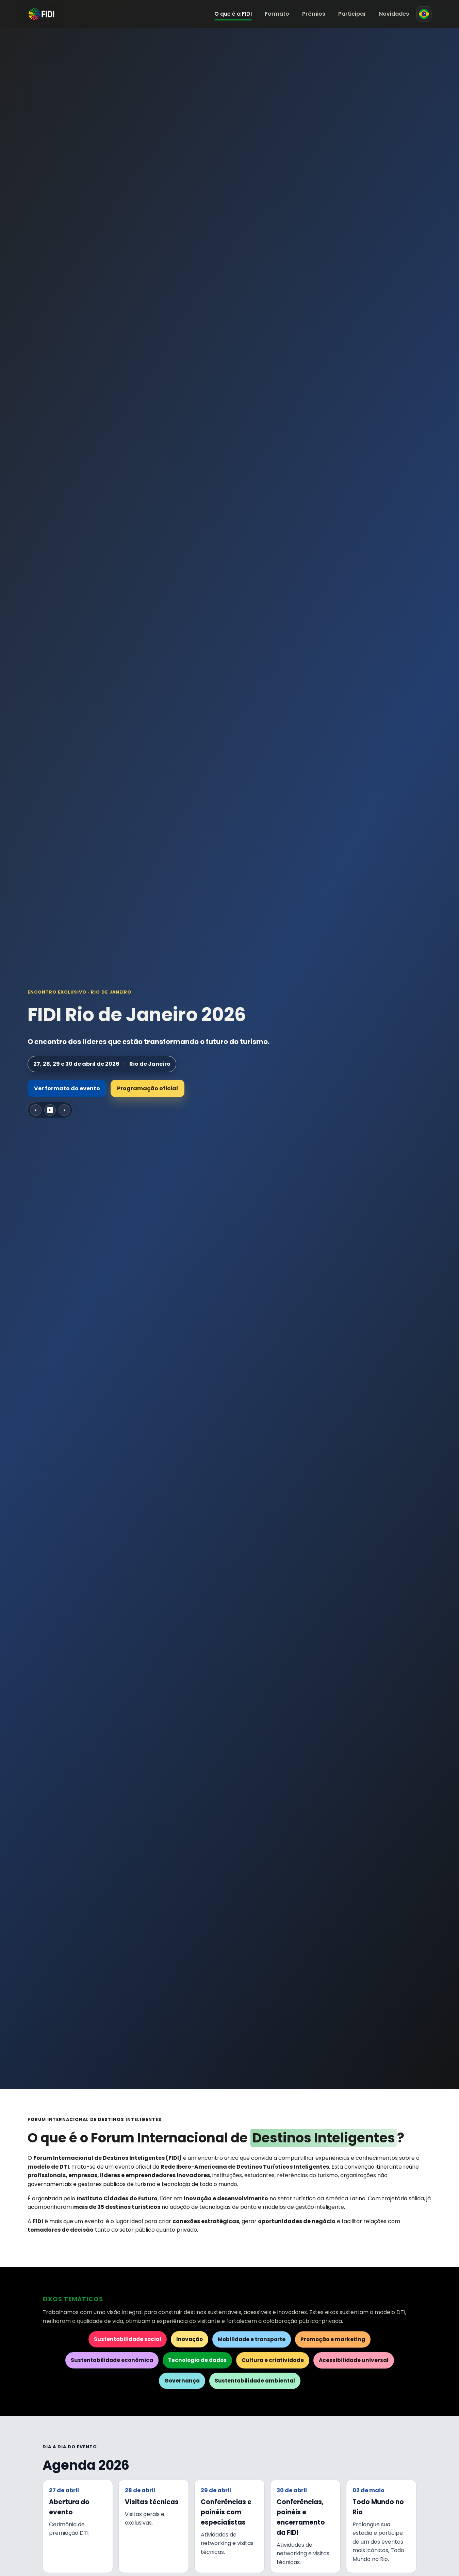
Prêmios (313, 14)
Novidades (394, 14)
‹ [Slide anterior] (35, 1110)
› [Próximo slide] (64, 1110)
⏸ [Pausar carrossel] (50, 1110)
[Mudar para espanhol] (423, 13)
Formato (277, 14)
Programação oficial (147, 1088)
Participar (352, 14)
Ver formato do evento (67, 1088)
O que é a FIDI (233, 14)
